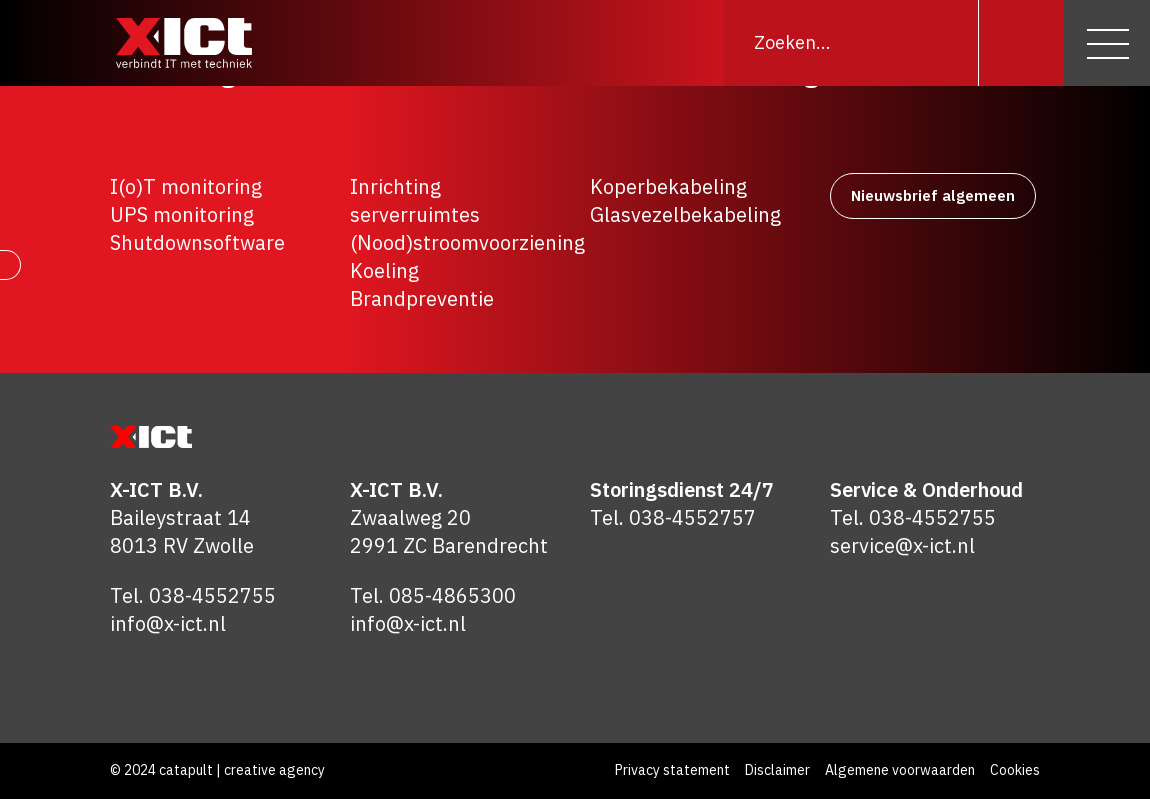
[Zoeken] (1021, 43)
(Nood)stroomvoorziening (467, 242)
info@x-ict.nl (168, 623)
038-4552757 (692, 517)
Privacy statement (672, 770)
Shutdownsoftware (197, 242)
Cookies (1015, 770)
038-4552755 (212, 595)
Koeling (384, 270)
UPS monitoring (182, 214)
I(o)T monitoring (186, 186)
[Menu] (1107, 43)
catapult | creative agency (242, 770)
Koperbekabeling (668, 186)
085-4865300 (452, 595)
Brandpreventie (422, 298)
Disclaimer (777, 770)
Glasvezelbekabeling (685, 214)
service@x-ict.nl (902, 545)
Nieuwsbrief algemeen (933, 195)
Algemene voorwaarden (900, 770)
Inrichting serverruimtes (415, 200)
